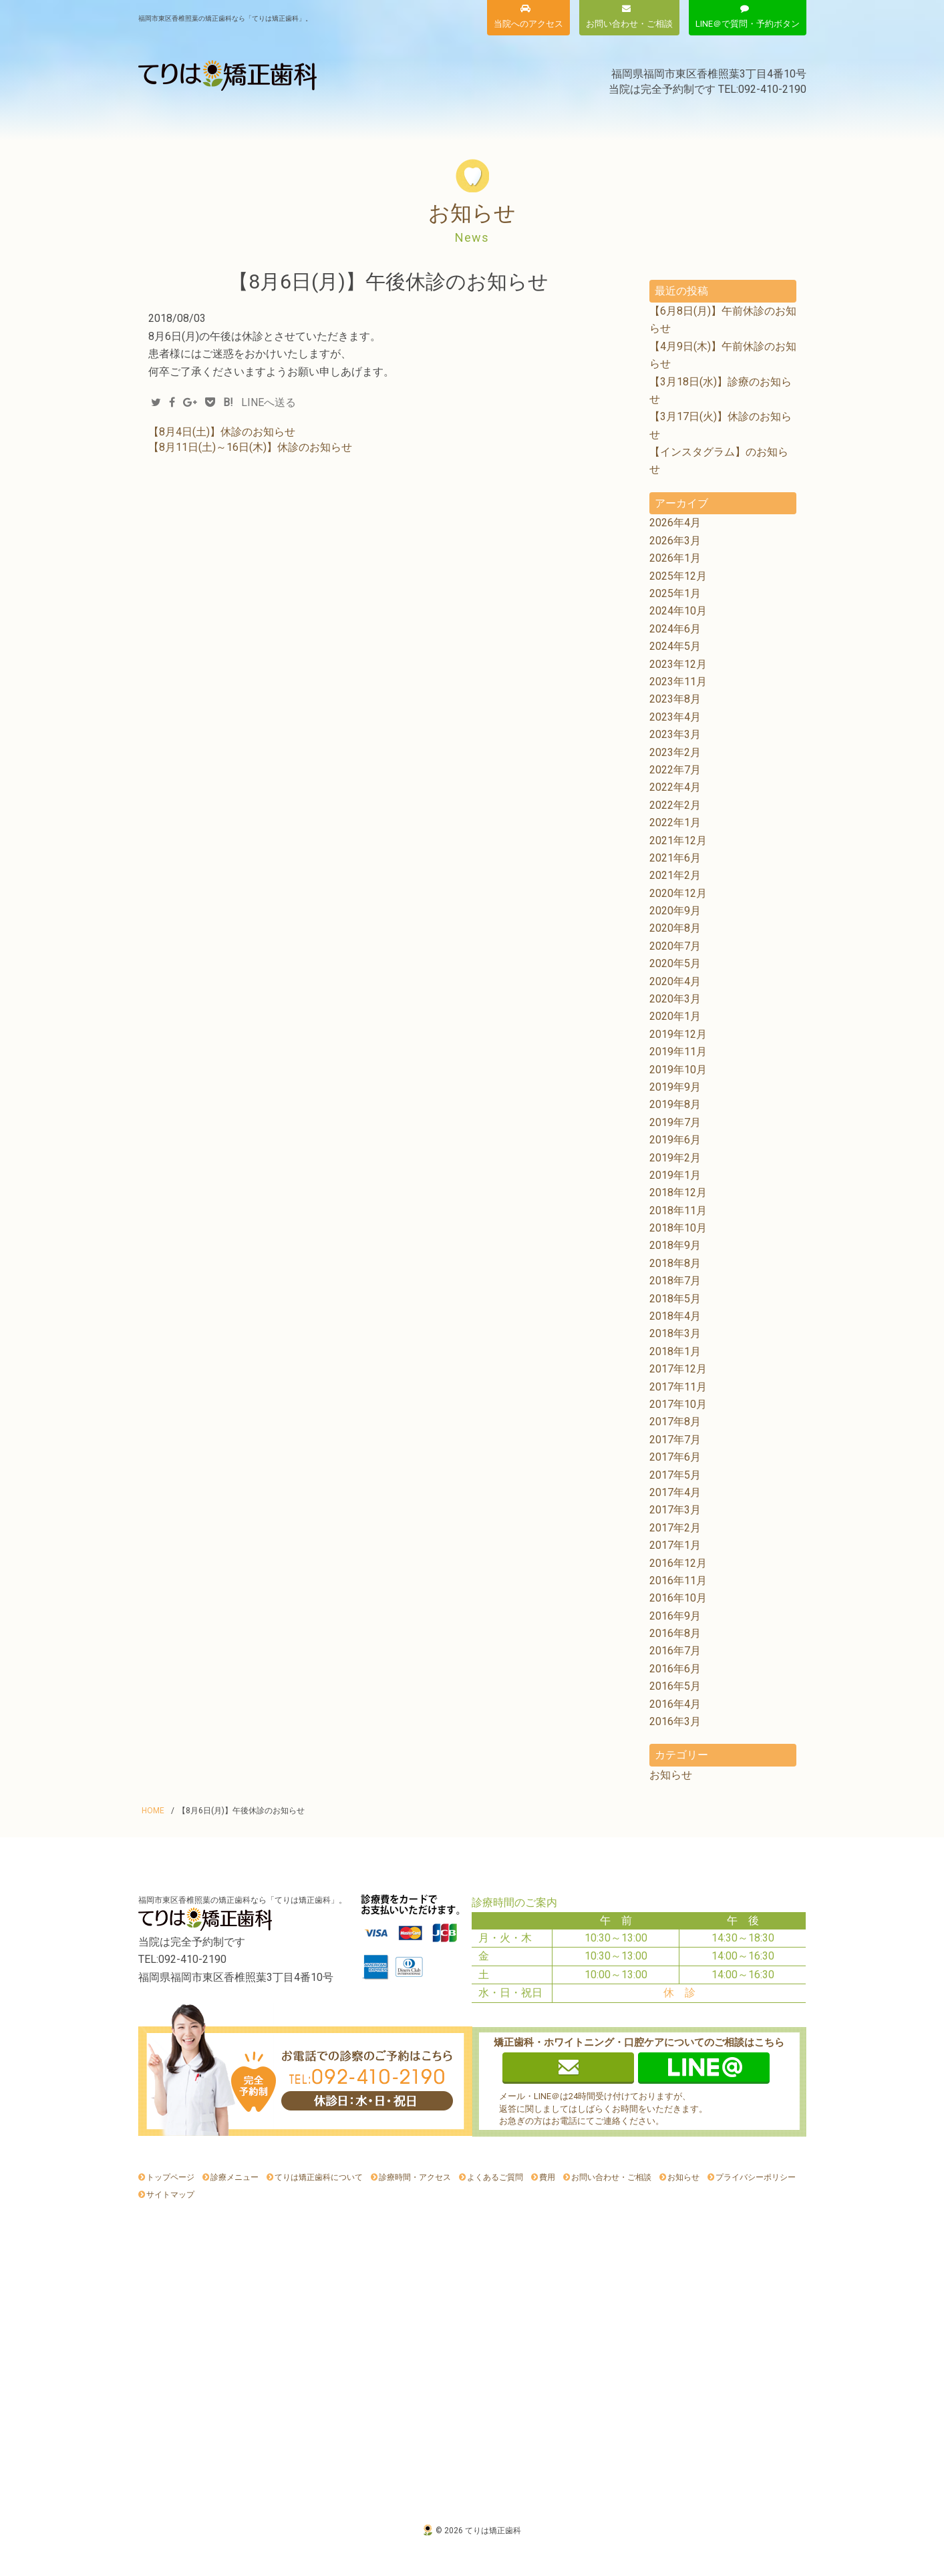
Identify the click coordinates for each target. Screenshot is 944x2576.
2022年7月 (675, 769)
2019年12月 (678, 1034)
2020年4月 (675, 981)
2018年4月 (675, 1316)
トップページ (170, 2177)
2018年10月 (678, 1228)
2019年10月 (678, 1069)
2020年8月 (675, 928)
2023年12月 (678, 664)
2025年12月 (678, 576)
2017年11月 (678, 1387)
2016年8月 (675, 1633)
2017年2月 (675, 1527)
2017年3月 (675, 1509)
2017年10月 (678, 1404)
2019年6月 (675, 1139)
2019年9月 (675, 1087)
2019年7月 (675, 1122)
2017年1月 (675, 1545)
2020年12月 (678, 893)
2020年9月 (675, 910)
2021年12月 (678, 840)
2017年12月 (678, 1368)
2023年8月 (675, 699)
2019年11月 (678, 1051)
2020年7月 (675, 946)
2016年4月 (675, 1704)
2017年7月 (675, 1439)
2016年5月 (675, 1686)
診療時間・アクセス (526, 119)
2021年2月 (675, 875)
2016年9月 (675, 1616)
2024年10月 (678, 610)
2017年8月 (675, 1421)
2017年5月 (675, 1475)
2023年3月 (675, 734)
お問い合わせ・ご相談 (611, 2177)
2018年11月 (678, 1210)
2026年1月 (675, 558)
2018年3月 (675, 1333)
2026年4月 (675, 522)
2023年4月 (675, 717)
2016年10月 (678, 1598)
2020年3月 (675, 998)
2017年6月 (675, 1457)
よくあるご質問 (656, 119)
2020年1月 (675, 1016)
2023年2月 (675, 752)
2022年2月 (675, 805)
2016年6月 (675, 1668)
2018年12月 (678, 1192)
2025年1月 (675, 593)
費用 (415, 119)
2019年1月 (675, 1175)
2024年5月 (675, 646)
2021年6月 (675, 858)
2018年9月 (675, 1245)
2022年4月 (675, 787)
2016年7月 (675, 1650)
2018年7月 (675, 1280)
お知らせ (754, 119)
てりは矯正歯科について (303, 119)
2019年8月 (675, 1104)
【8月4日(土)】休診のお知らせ (221, 431)
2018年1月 (675, 1351)
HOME (153, 1810)
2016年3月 (675, 1721)
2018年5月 (675, 1298)
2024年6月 (675, 628)
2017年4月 (675, 1492)
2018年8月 (675, 1263)
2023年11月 (678, 681)
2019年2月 (675, 1157)
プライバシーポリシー (756, 2177)
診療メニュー (185, 119)
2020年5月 (675, 963)
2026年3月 (675, 540)
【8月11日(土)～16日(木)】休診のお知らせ (250, 447)
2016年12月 (678, 1563)
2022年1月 (675, 822)
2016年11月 (678, 1580)
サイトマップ (170, 2194)
